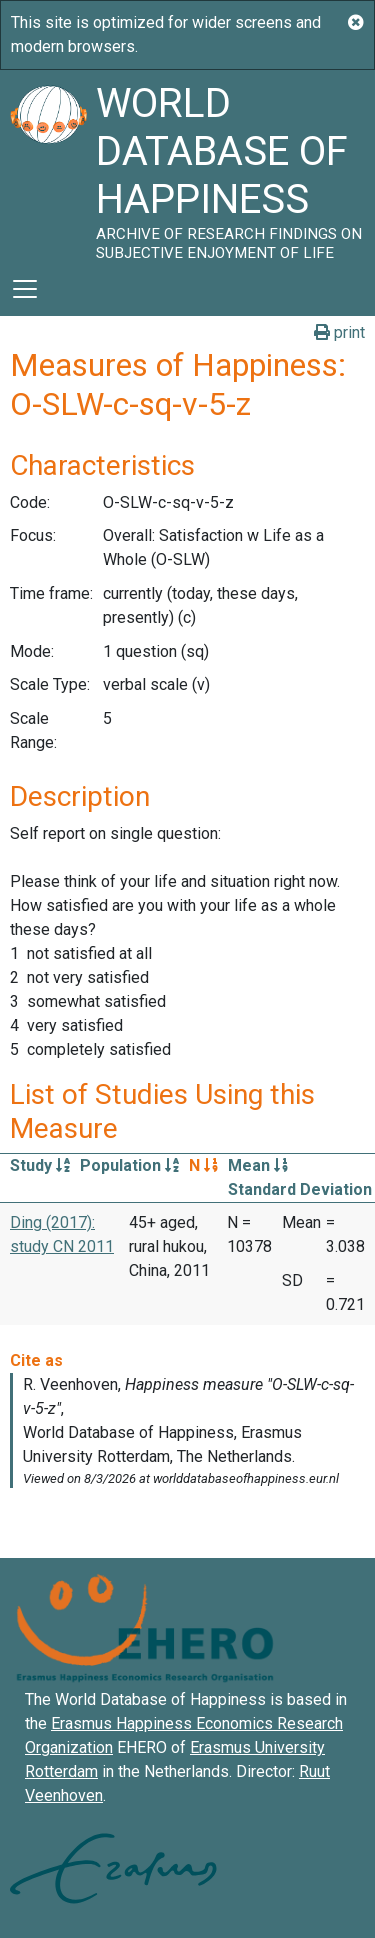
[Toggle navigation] (25, 289)
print (339, 332)
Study (40, 1165)
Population (129, 1165)
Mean (258, 1165)
